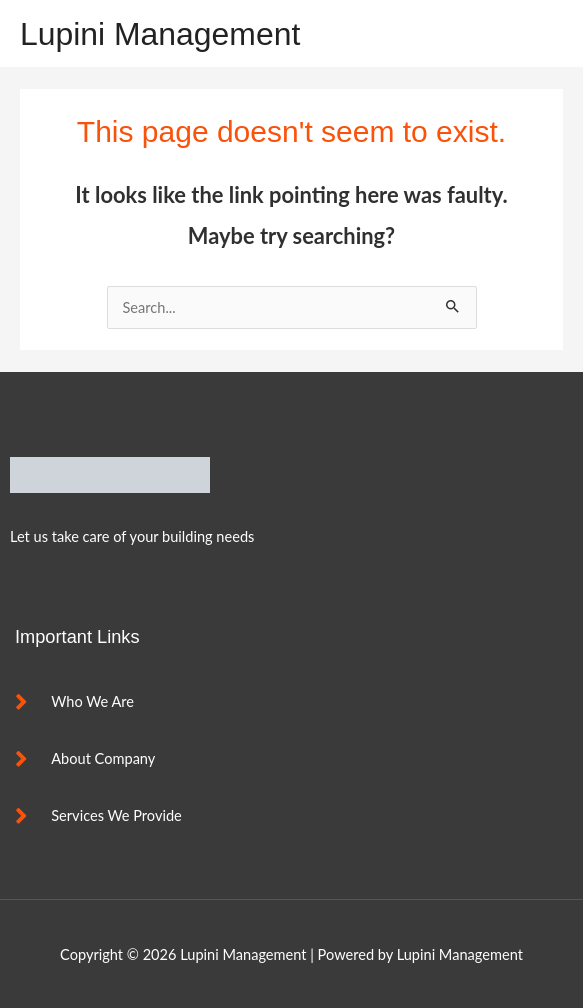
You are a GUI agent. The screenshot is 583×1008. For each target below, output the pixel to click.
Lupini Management (160, 34)
